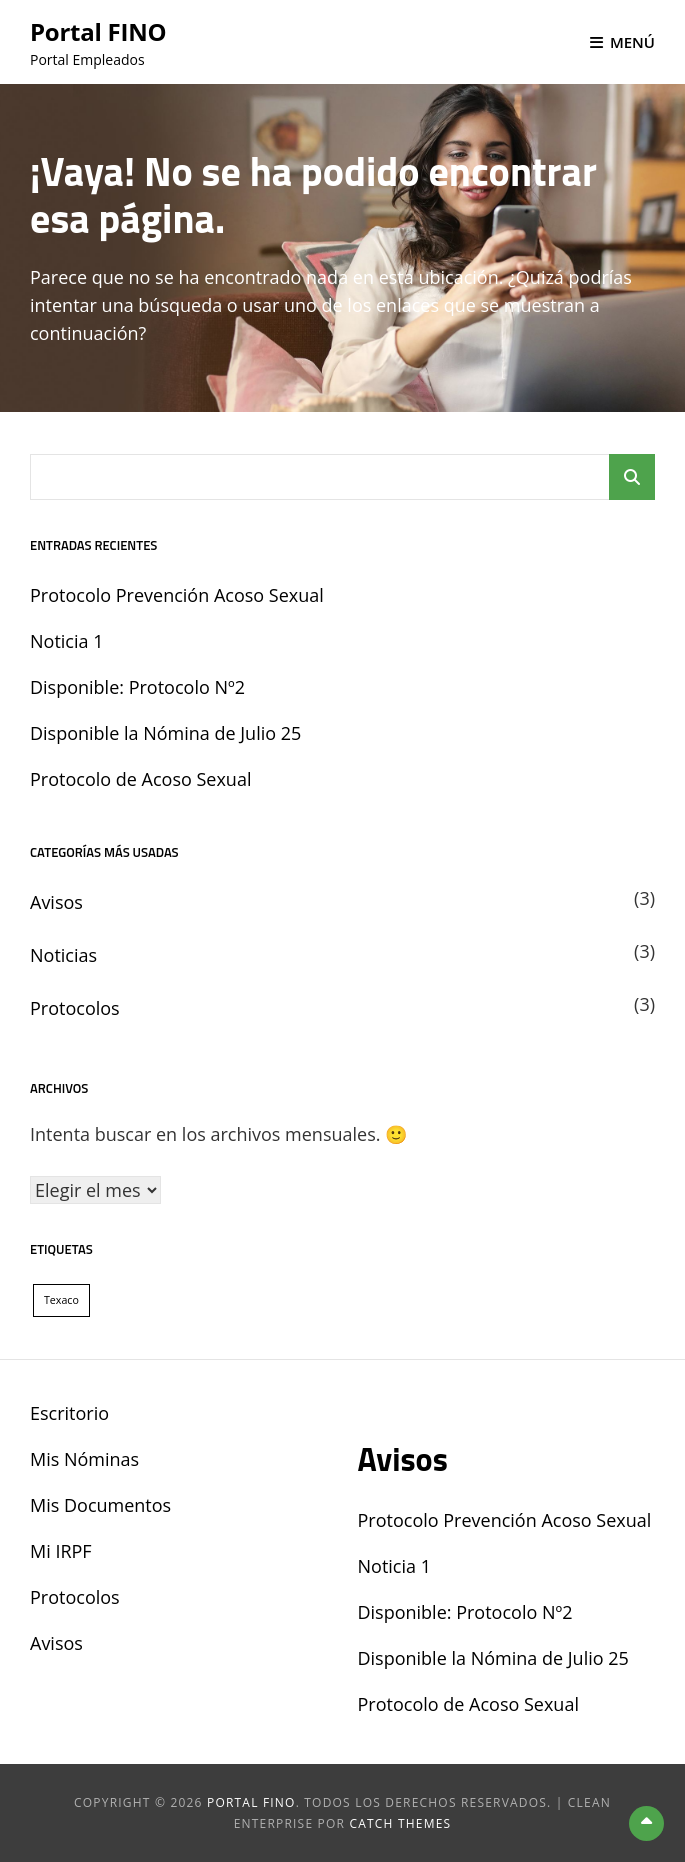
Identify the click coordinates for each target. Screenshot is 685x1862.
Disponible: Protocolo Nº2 (137, 687)
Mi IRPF (61, 1551)
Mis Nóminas (84, 1459)
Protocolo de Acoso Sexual (140, 779)
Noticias (63, 955)
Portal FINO (98, 31)
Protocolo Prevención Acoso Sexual (177, 595)
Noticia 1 (66, 641)
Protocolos (75, 1008)
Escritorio (69, 1413)
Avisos (56, 902)
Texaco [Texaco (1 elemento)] (61, 1300)
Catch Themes (400, 1823)
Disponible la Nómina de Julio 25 (165, 733)
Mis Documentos (100, 1505)
